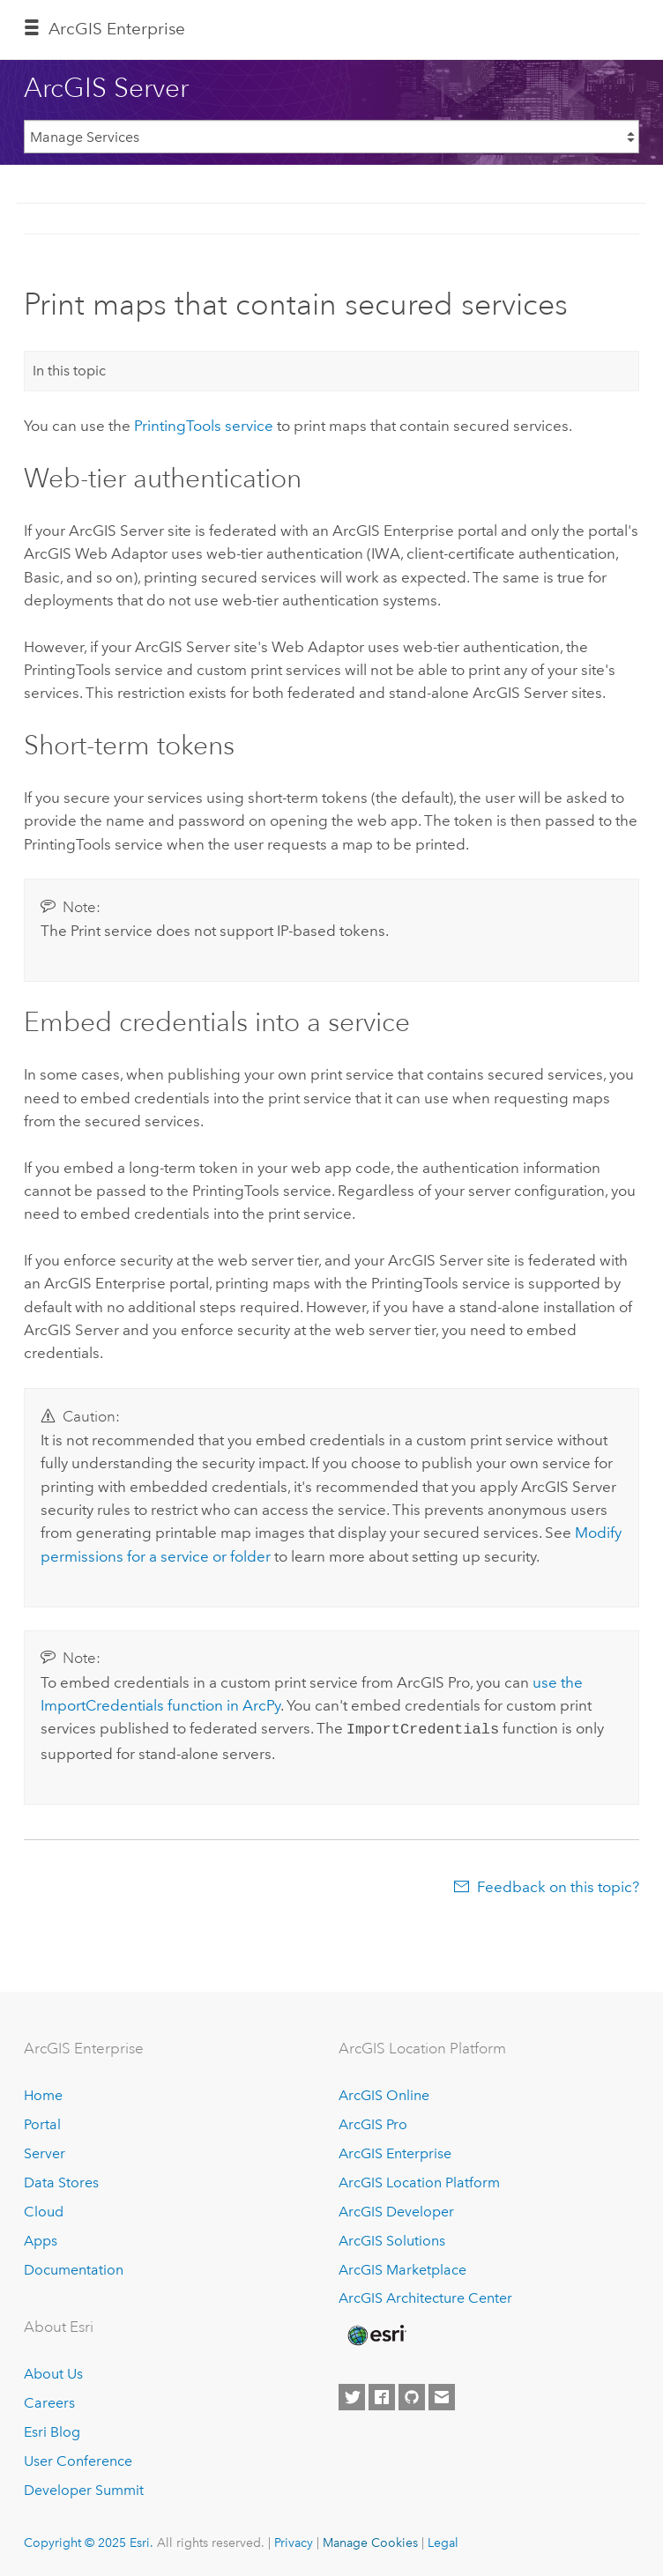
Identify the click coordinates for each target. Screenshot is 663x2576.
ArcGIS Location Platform (419, 2180)
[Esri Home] (375, 2333)
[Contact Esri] (441, 2396)
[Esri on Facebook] (382, 2396)
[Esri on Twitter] (352, 2396)
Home (43, 2093)
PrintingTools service (203, 425)
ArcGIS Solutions (392, 2239)
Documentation (73, 2268)
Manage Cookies (370, 2541)
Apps (40, 2239)
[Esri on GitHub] (412, 2396)
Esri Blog (52, 2430)
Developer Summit (84, 2488)
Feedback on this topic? (558, 1885)
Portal (42, 2122)
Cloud (43, 2209)
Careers (49, 2401)
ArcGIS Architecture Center (425, 2297)
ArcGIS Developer (396, 2209)
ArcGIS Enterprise (116, 29)
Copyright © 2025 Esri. (88, 2541)
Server (44, 2151)
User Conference (78, 2459)
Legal (443, 2541)
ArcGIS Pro (373, 2122)
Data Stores (61, 2180)
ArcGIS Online (384, 2093)
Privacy (293, 2541)
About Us (53, 2372)
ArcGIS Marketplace (402, 2268)
